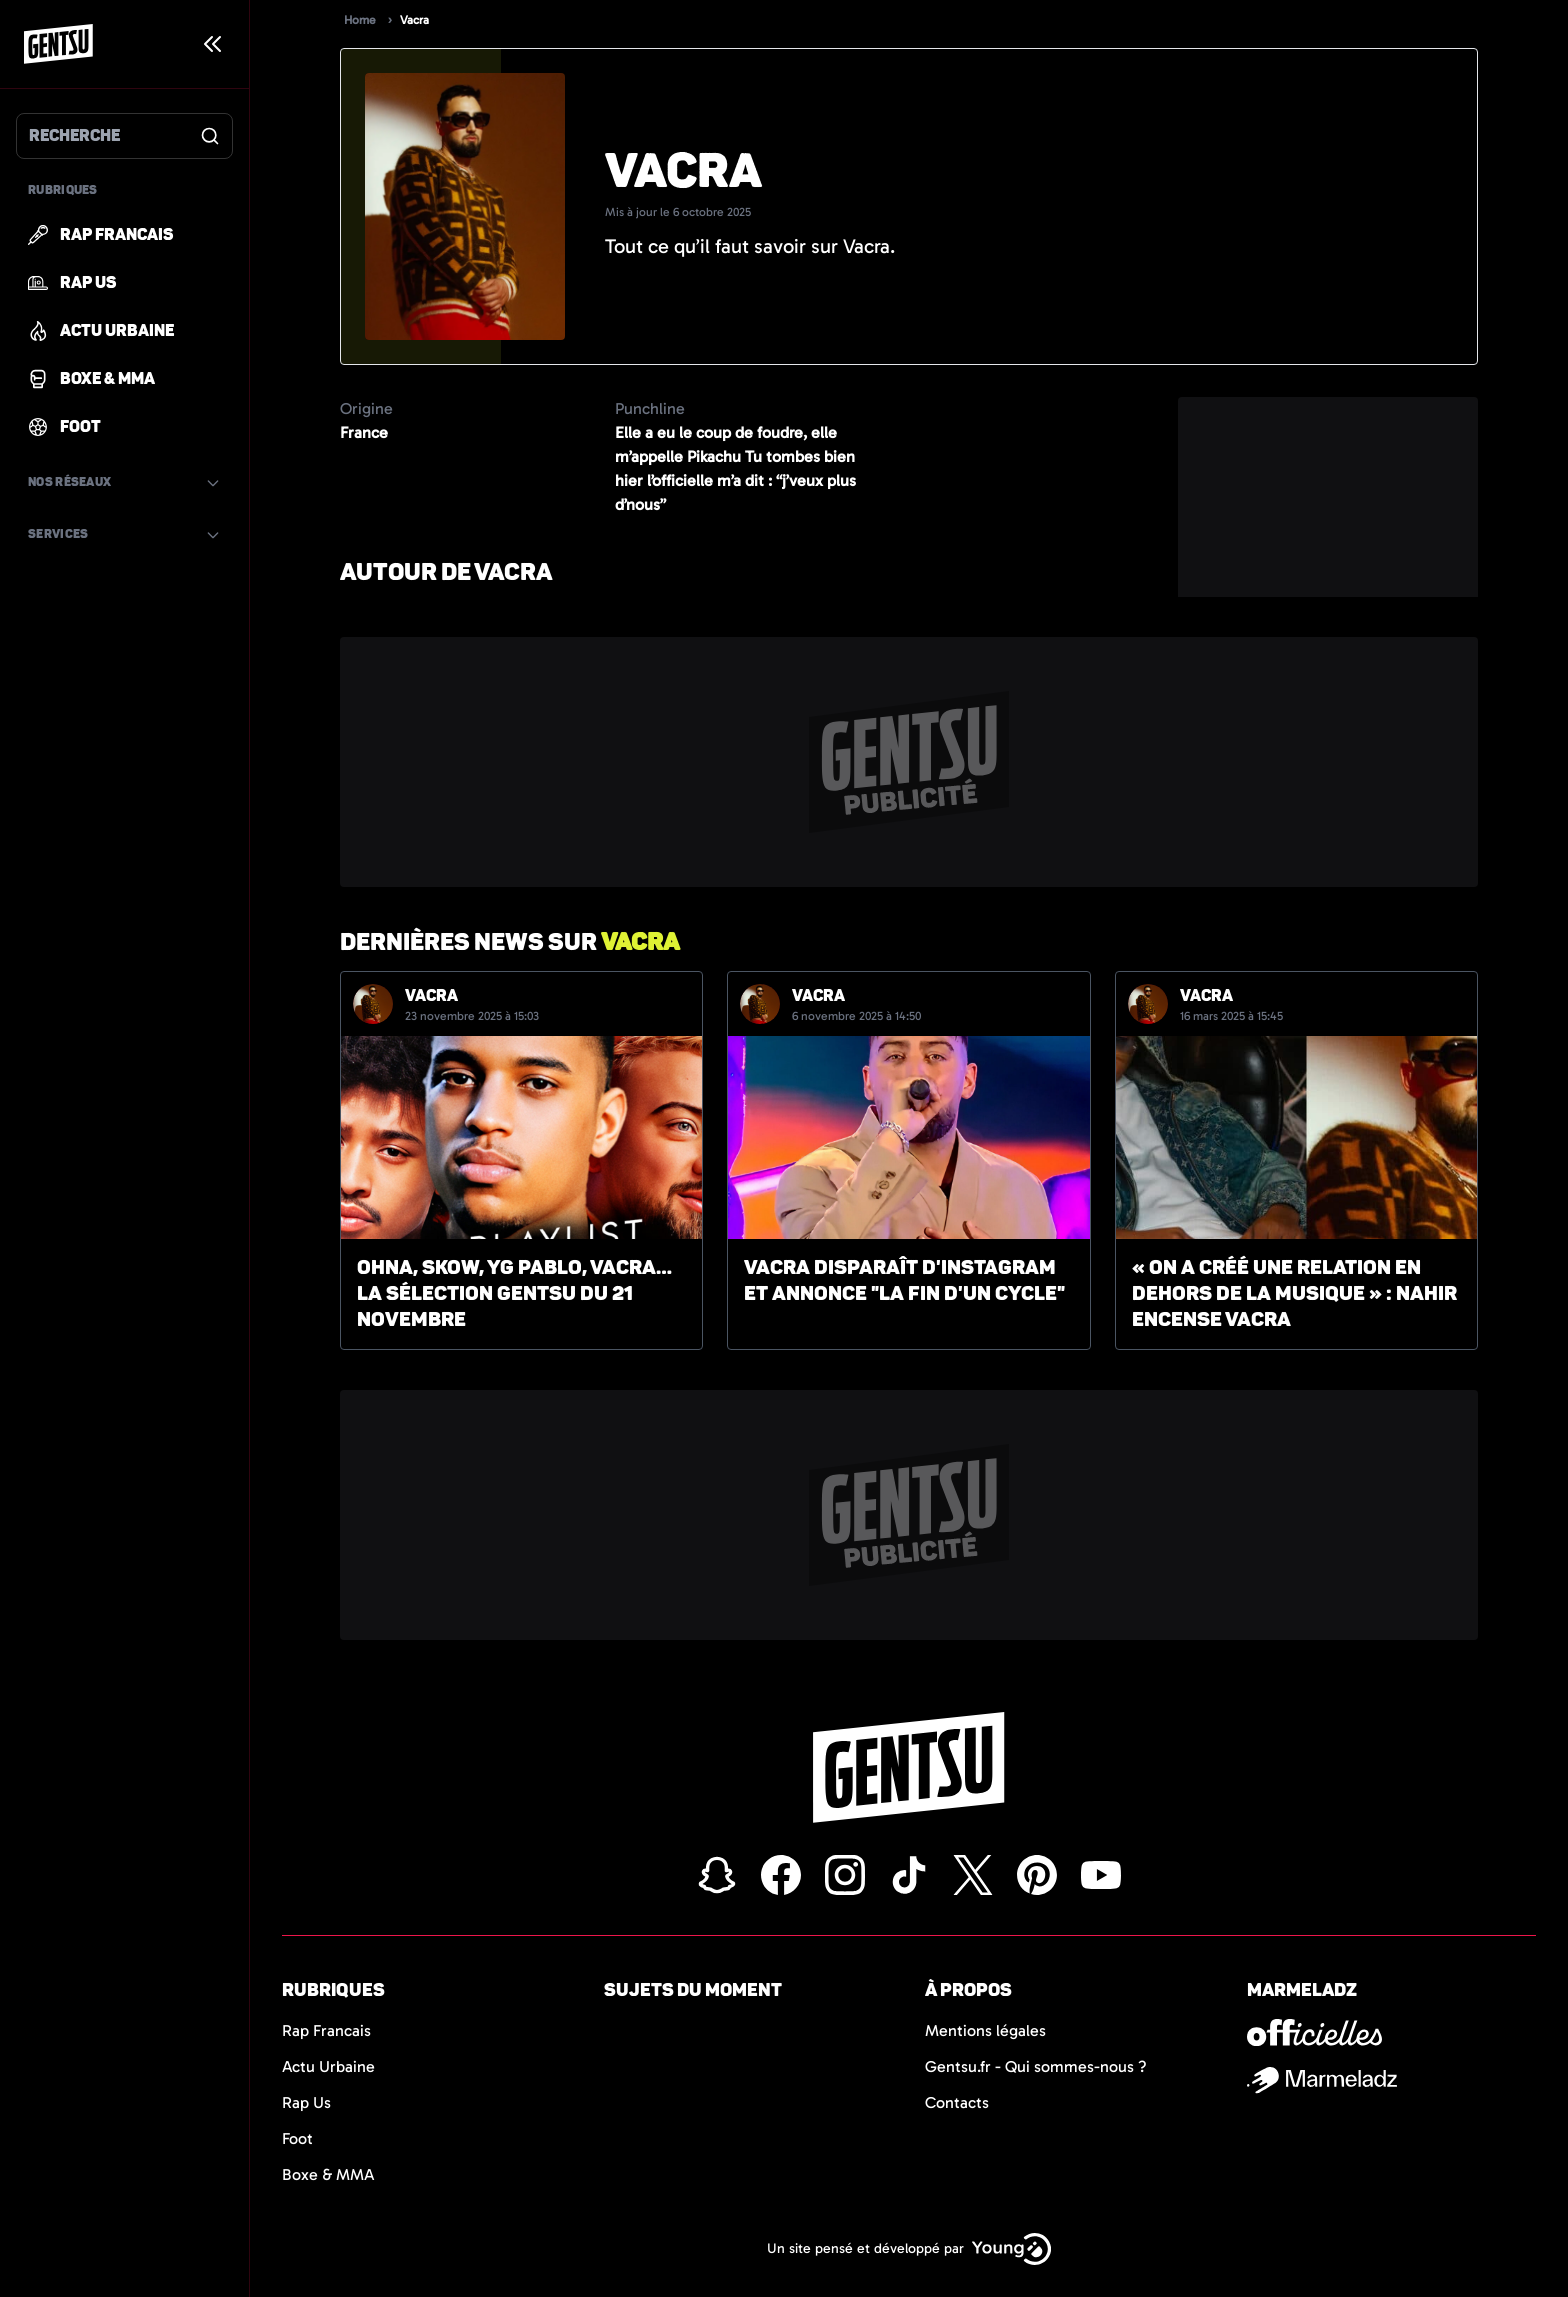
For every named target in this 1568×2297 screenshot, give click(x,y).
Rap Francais (326, 2030)
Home (360, 20)
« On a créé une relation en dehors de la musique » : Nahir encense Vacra (1294, 1293)
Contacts (957, 2102)
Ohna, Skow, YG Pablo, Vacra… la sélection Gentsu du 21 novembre (514, 1293)
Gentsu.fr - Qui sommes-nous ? (1036, 2066)
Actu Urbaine (328, 2066)
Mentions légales (985, 2030)
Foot (297, 2138)
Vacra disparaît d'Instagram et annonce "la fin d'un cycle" (904, 1280)
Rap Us (306, 2102)
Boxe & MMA (328, 2174)
